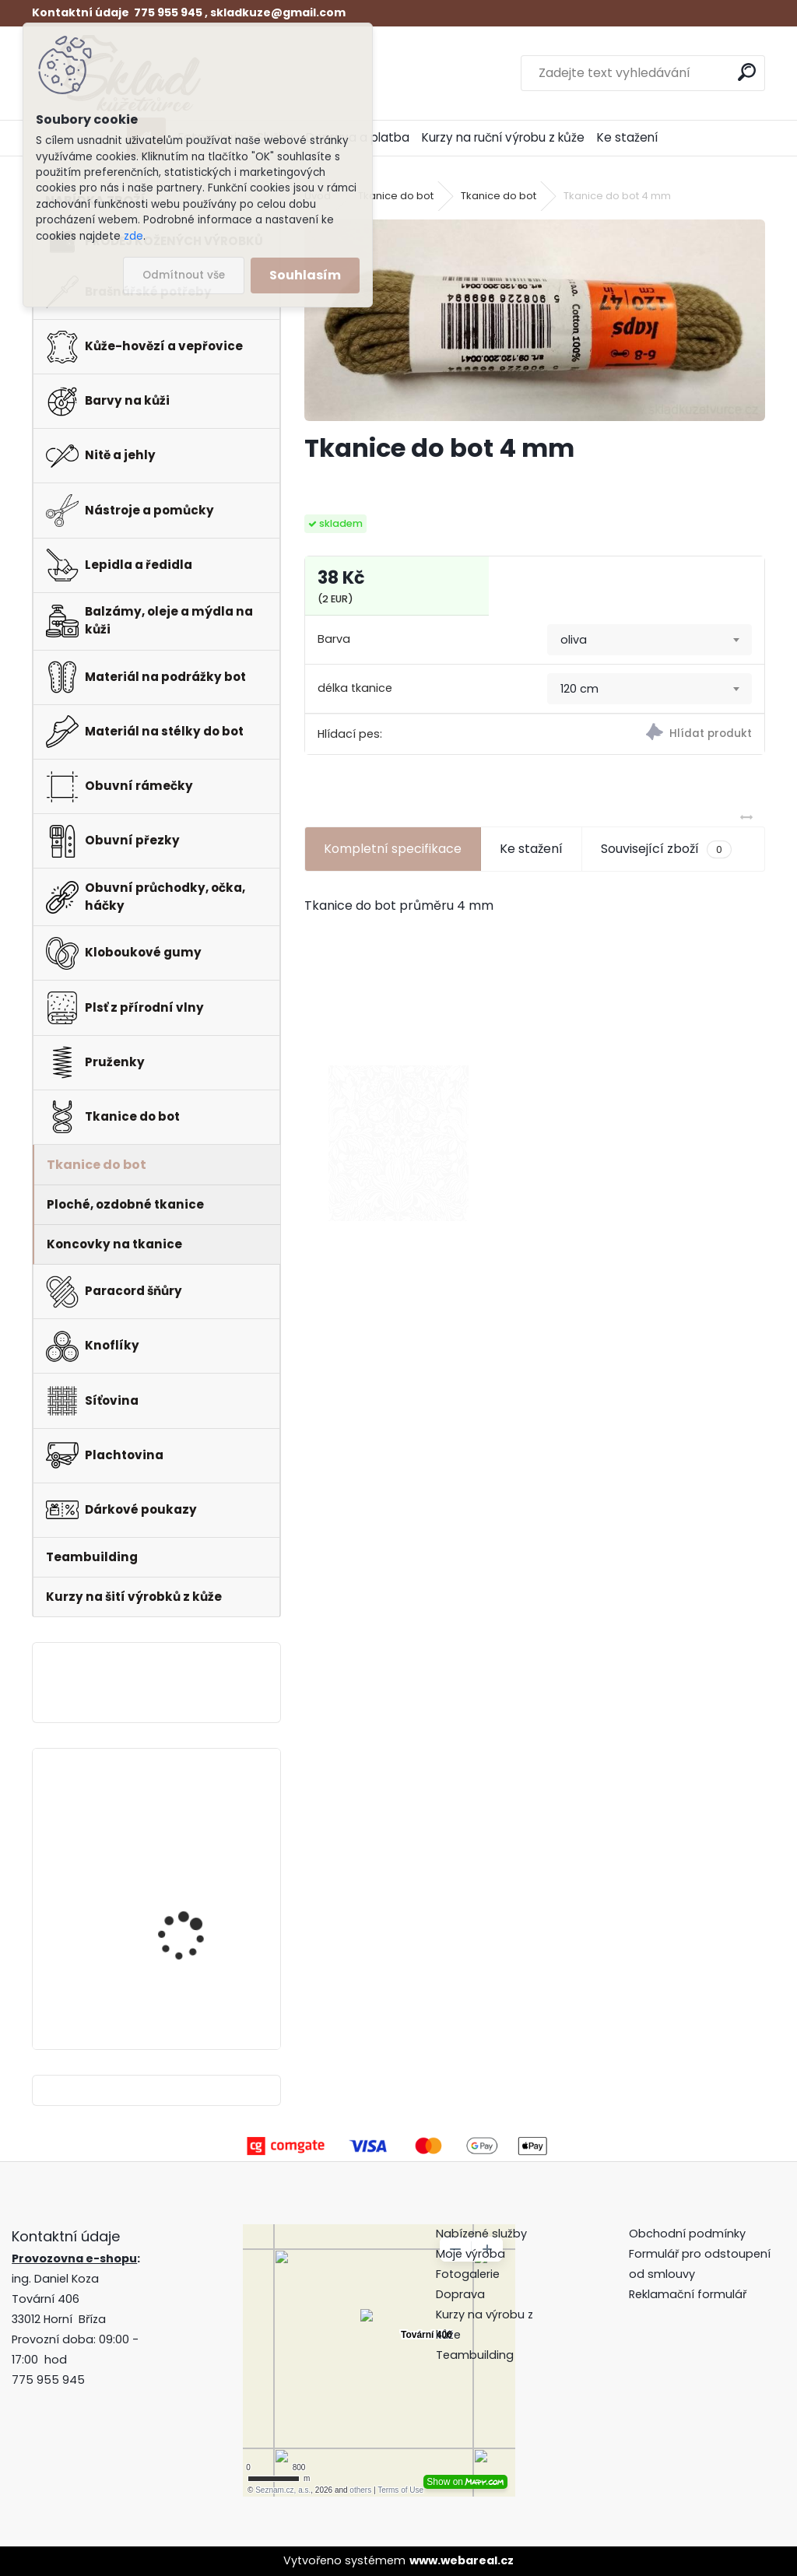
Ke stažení (627, 137)
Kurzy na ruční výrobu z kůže (503, 137)
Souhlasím (305, 275)
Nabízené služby (481, 2233)
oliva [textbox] (573, 640)
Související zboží (666, 849)
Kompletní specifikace (393, 849)
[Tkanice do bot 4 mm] (534, 319)
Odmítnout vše (183, 275)
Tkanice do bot (396, 195)
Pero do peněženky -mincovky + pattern (188, 1818)
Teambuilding (475, 2355)
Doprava (460, 2294)
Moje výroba (470, 2254)
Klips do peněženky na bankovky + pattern (194, 1947)
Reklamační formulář (687, 2294)
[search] (747, 72)
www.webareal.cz (461, 2560)
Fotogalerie (468, 2274)
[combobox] (649, 639)
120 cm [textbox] (579, 689)
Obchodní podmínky (689, 2233)
